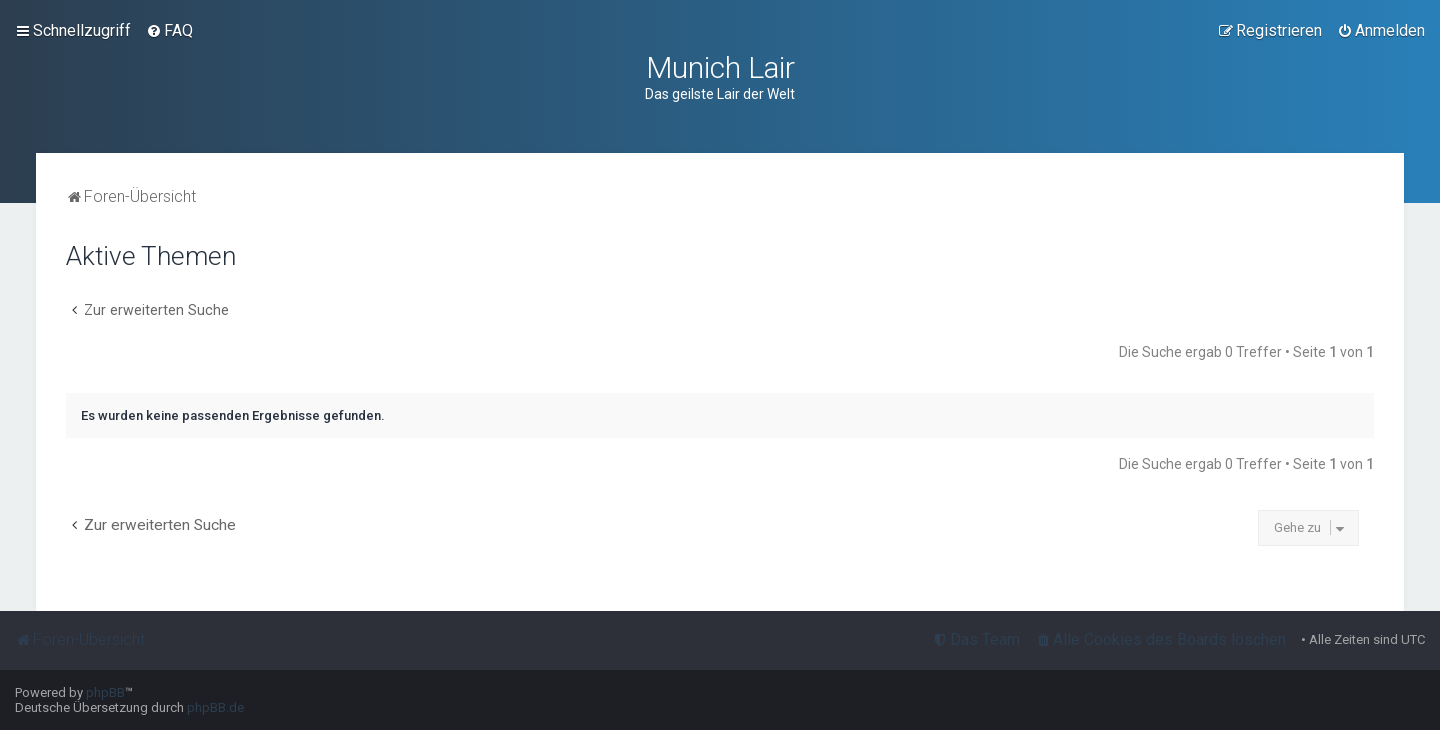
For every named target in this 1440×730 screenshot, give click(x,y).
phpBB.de (215, 707)
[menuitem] (169, 31)
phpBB (105, 692)
